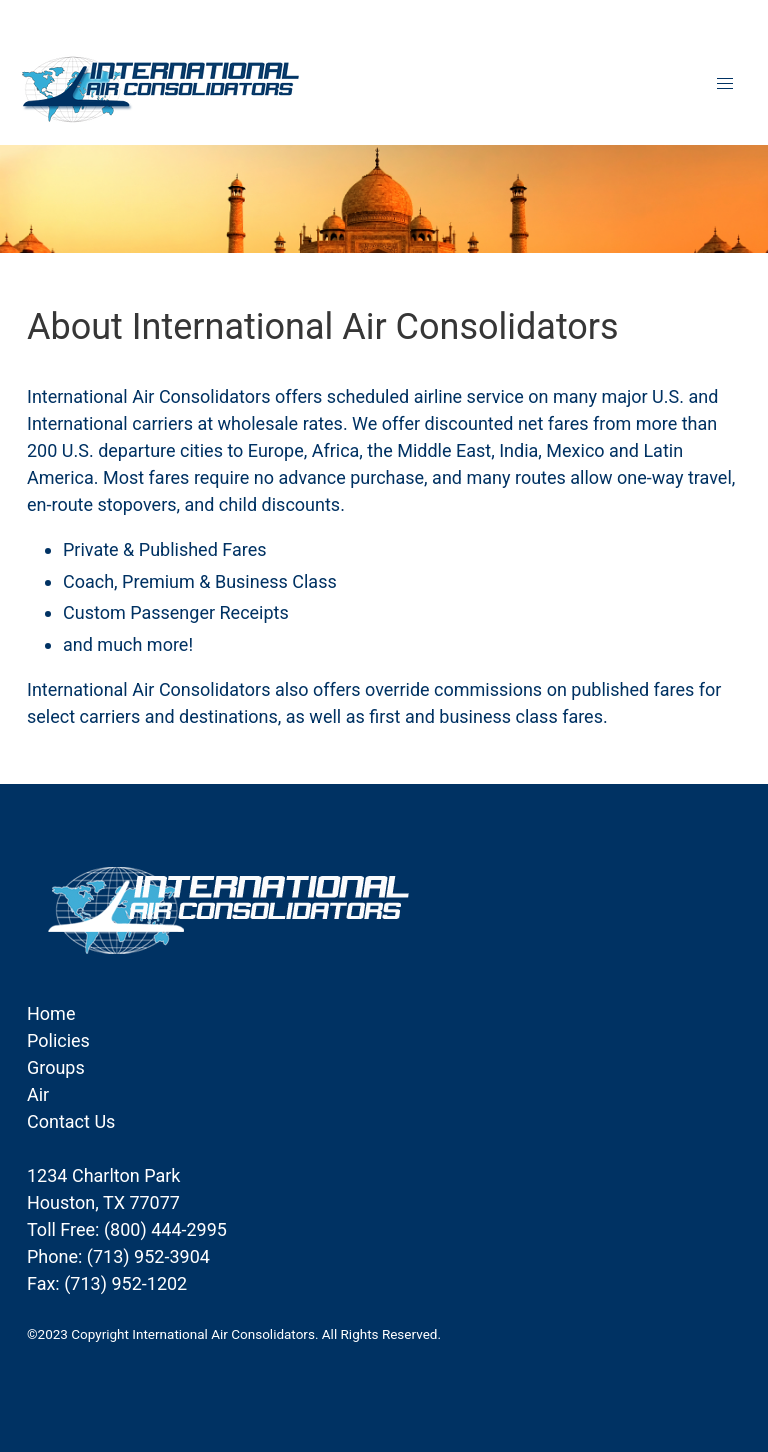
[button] (725, 83)
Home (51, 1013)
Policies (58, 1040)
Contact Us (71, 1121)
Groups (56, 1067)
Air (38, 1094)
